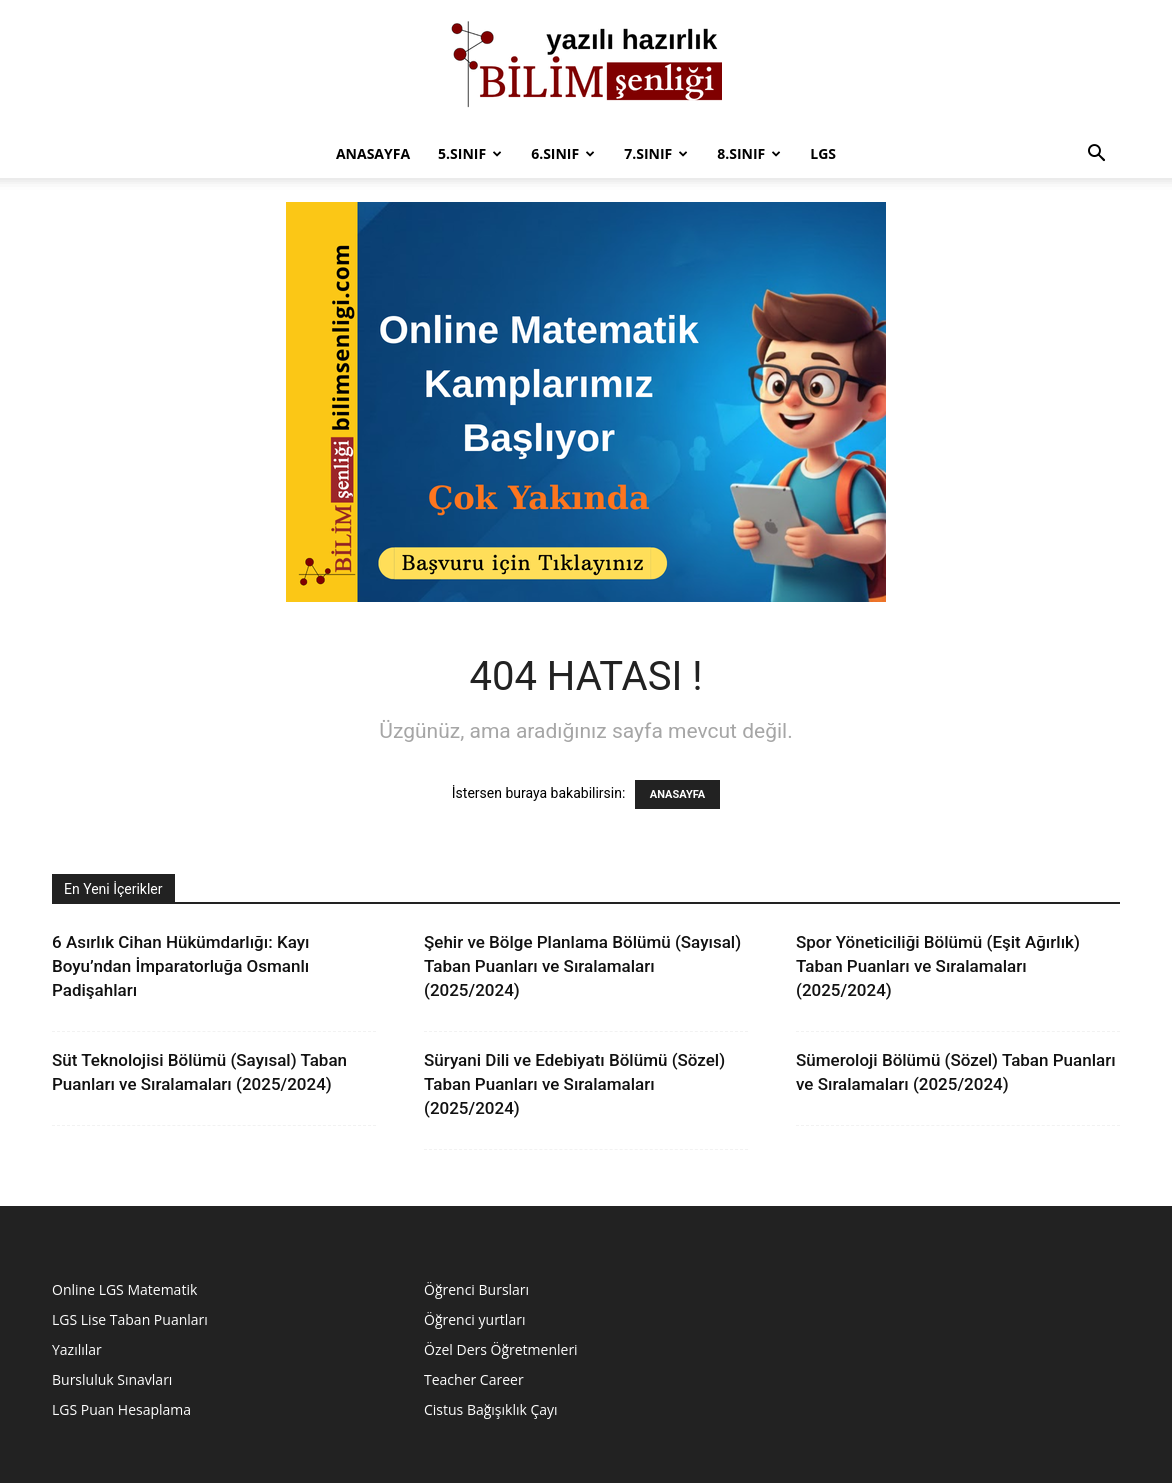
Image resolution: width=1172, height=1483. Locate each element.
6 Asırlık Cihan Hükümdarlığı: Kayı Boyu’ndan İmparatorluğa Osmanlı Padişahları (180, 966)
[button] (1096, 155)
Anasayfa (373, 153)
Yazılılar (77, 1349)
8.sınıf (749, 153)
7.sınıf (656, 153)
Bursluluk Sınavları (112, 1379)
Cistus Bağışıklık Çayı (491, 1409)
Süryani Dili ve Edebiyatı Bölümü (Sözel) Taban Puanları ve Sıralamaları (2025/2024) (574, 1084)
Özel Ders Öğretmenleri (501, 1349)
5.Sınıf (470, 153)
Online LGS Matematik (124, 1289)
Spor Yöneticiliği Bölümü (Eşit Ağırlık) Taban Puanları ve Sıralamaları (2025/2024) (938, 966)
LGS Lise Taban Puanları (130, 1319)
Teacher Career (474, 1379)
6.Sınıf (563, 153)
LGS (823, 153)
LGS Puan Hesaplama (121, 1409)
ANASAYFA (677, 794)
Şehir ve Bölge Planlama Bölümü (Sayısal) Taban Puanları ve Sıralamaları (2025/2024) (582, 966)
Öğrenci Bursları (476, 1289)
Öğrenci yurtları (474, 1319)
